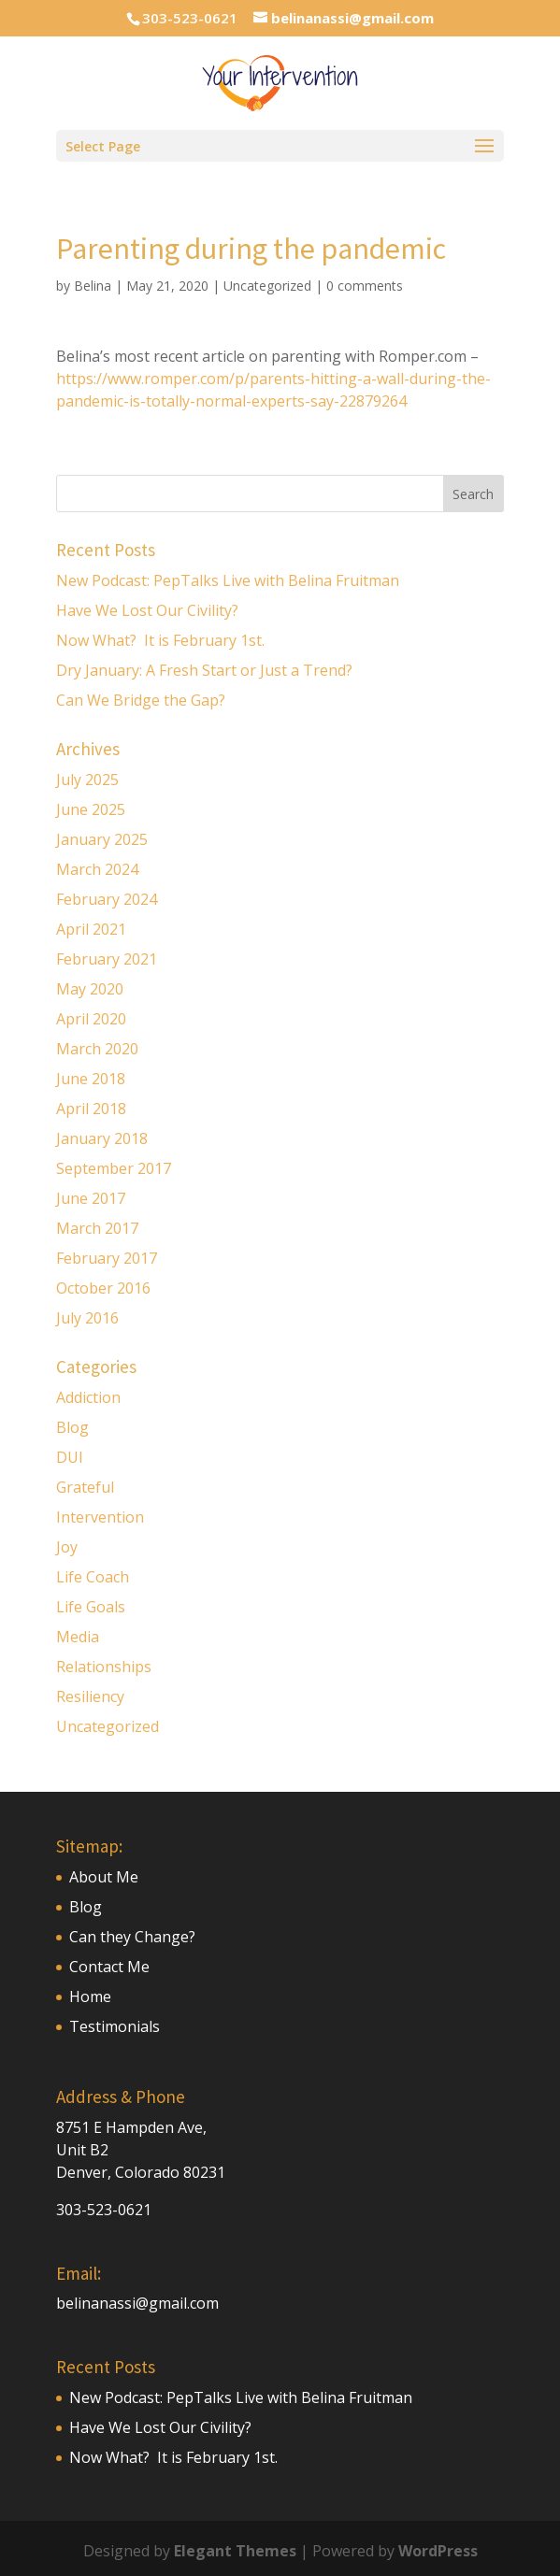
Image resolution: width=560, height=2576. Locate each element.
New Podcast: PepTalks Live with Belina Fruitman (227, 580)
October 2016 (103, 1288)
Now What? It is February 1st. (160, 640)
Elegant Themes (235, 2550)
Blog (72, 1427)
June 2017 (90, 1198)
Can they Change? (132, 1936)
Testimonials (114, 2026)
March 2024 (97, 869)
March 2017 (97, 1228)
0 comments (364, 285)
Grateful (85, 1487)
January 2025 (102, 839)
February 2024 (106, 899)
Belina (92, 285)
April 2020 (91, 1019)
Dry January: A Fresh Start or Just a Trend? (204, 670)
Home (90, 1996)
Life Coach (92, 1577)
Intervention (100, 1517)
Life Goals (90, 1606)
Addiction (88, 1397)
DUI (69, 1457)
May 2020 (89, 989)
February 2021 (106, 959)
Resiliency (90, 1696)
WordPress (438, 2550)
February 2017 (106, 1258)
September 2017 (113, 1168)
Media (77, 1636)
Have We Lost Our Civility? (147, 610)
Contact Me (109, 1966)
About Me (103, 1877)
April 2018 (91, 1108)
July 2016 (87, 1318)
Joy (67, 1547)
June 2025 (90, 809)
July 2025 (87, 779)
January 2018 (102, 1138)
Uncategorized (267, 285)
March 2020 (97, 1048)
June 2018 (90, 1078)
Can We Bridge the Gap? (142, 700)
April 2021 (91, 929)
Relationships (103, 1666)
